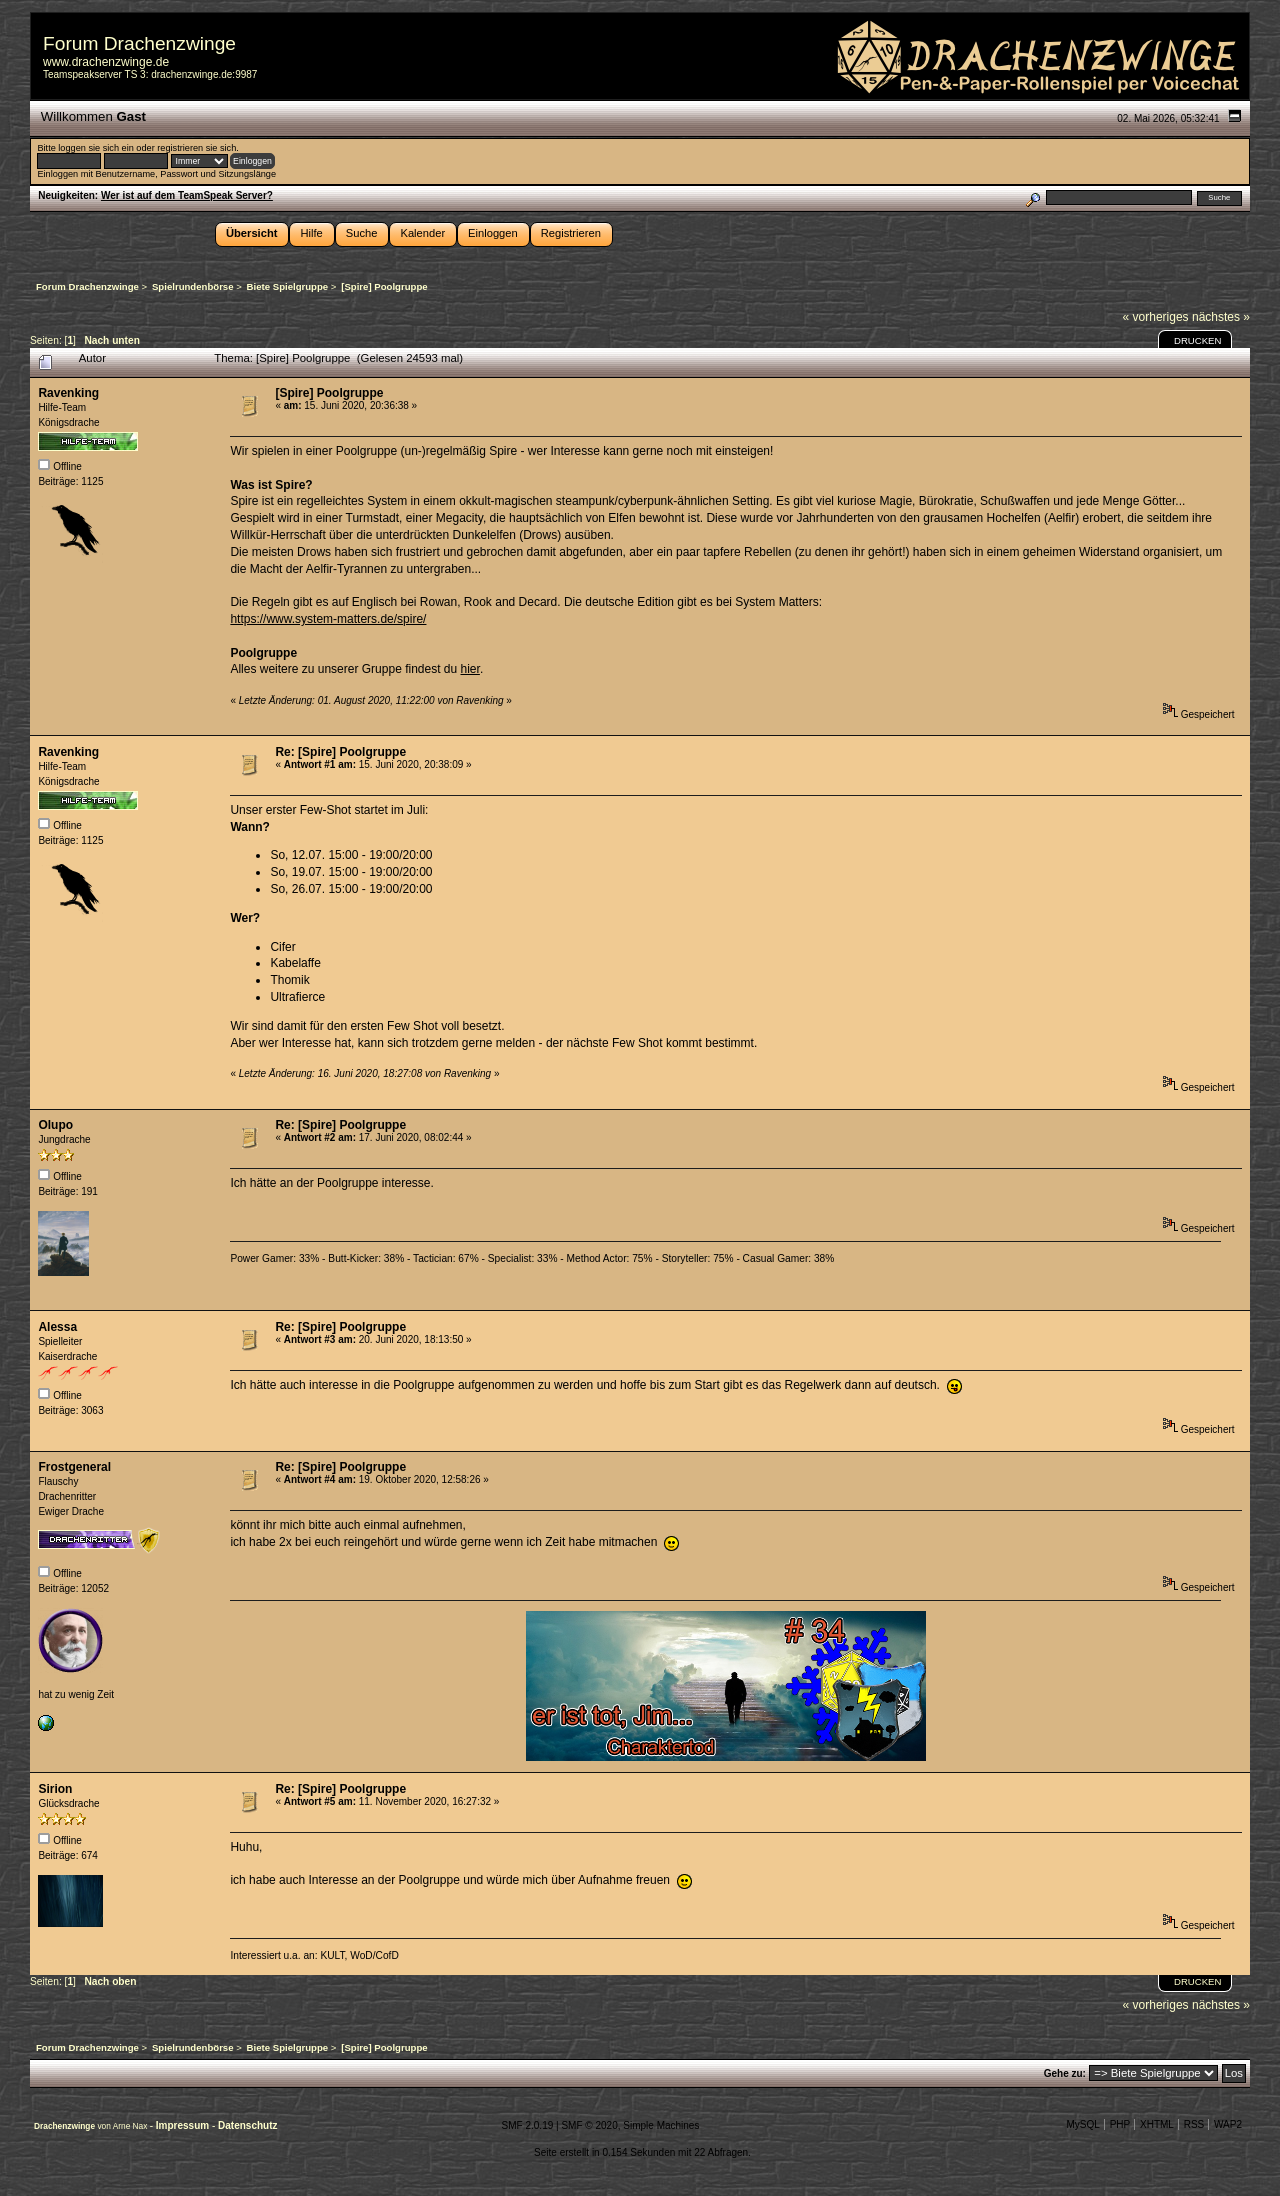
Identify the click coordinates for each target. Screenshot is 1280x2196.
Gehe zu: (1065, 2073)
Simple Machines (661, 2125)
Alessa (57, 1327)
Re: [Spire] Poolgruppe (340, 752)
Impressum (184, 2125)
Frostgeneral (74, 1467)
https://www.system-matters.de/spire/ (328, 619)
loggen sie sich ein (95, 148)
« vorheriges (1156, 317)
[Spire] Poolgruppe (329, 393)
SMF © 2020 (589, 2125)
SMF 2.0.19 (528, 2125)
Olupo (55, 1125)
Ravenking (68, 393)
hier (470, 669)
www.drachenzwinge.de (106, 62)
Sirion (55, 1789)
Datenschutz (247, 2125)
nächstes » (1221, 317)
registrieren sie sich (196, 148)
